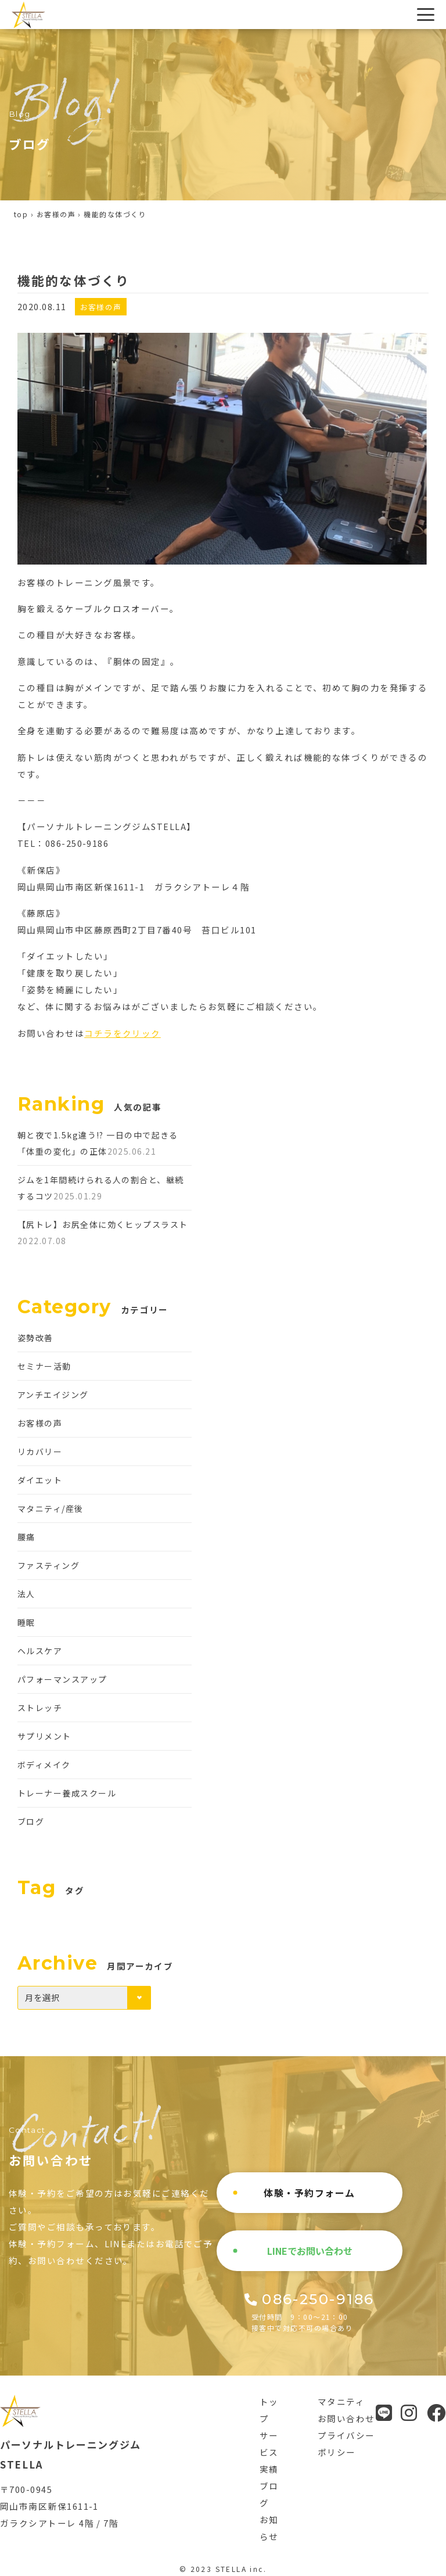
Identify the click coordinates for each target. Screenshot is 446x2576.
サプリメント (44, 1736)
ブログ (30, 1821)
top (21, 214)
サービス (269, 2443)
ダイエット (39, 1480)
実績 (269, 2469)
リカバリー (39, 1451)
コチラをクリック (122, 1033)
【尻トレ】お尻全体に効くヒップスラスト (102, 1224)
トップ (269, 2409)
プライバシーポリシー (346, 2443)
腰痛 (26, 1537)
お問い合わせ (346, 2418)
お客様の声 (56, 214)
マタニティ (341, 2401)
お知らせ (269, 2527)
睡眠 (26, 1622)
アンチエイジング (53, 1394)
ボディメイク (44, 1764)
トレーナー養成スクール (66, 1793)
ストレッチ (39, 1707)
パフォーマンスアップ (62, 1679)
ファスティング (48, 1565)
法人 (26, 1594)
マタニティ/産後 (50, 1508)
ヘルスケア (39, 1651)
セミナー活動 (44, 1366)
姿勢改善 (35, 1337)
